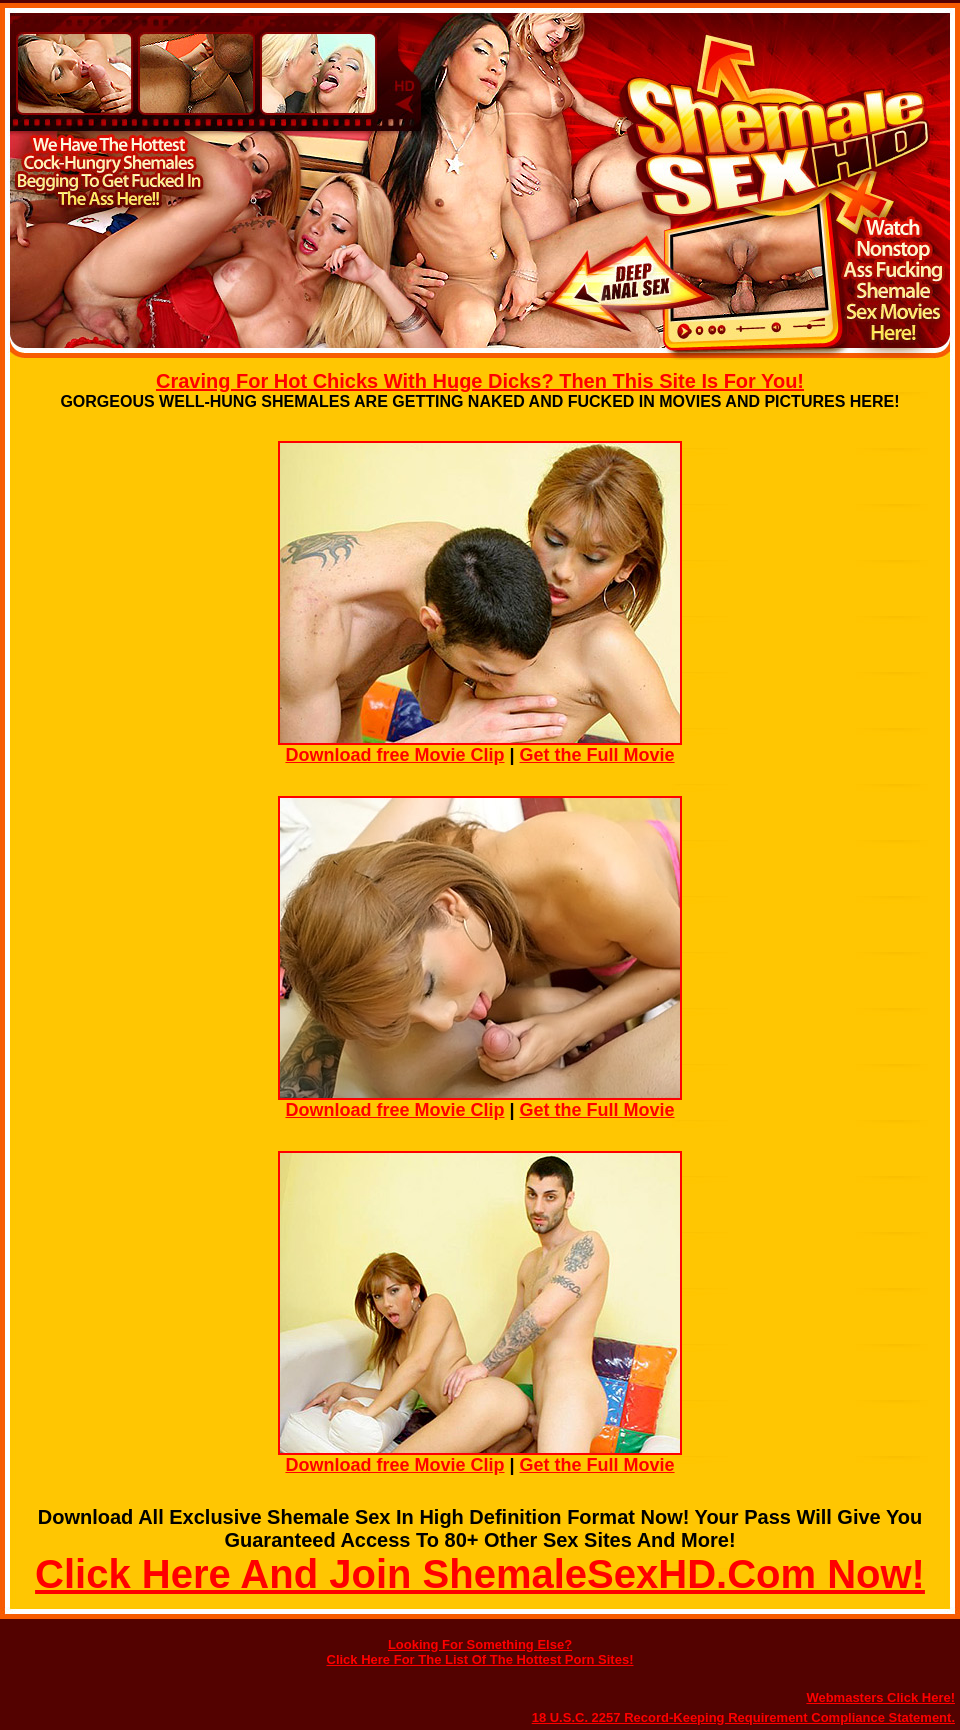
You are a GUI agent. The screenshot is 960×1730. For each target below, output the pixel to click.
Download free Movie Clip (394, 755)
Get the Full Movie (597, 755)
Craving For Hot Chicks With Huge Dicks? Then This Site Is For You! (480, 381)
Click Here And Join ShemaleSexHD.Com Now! (480, 1574)
